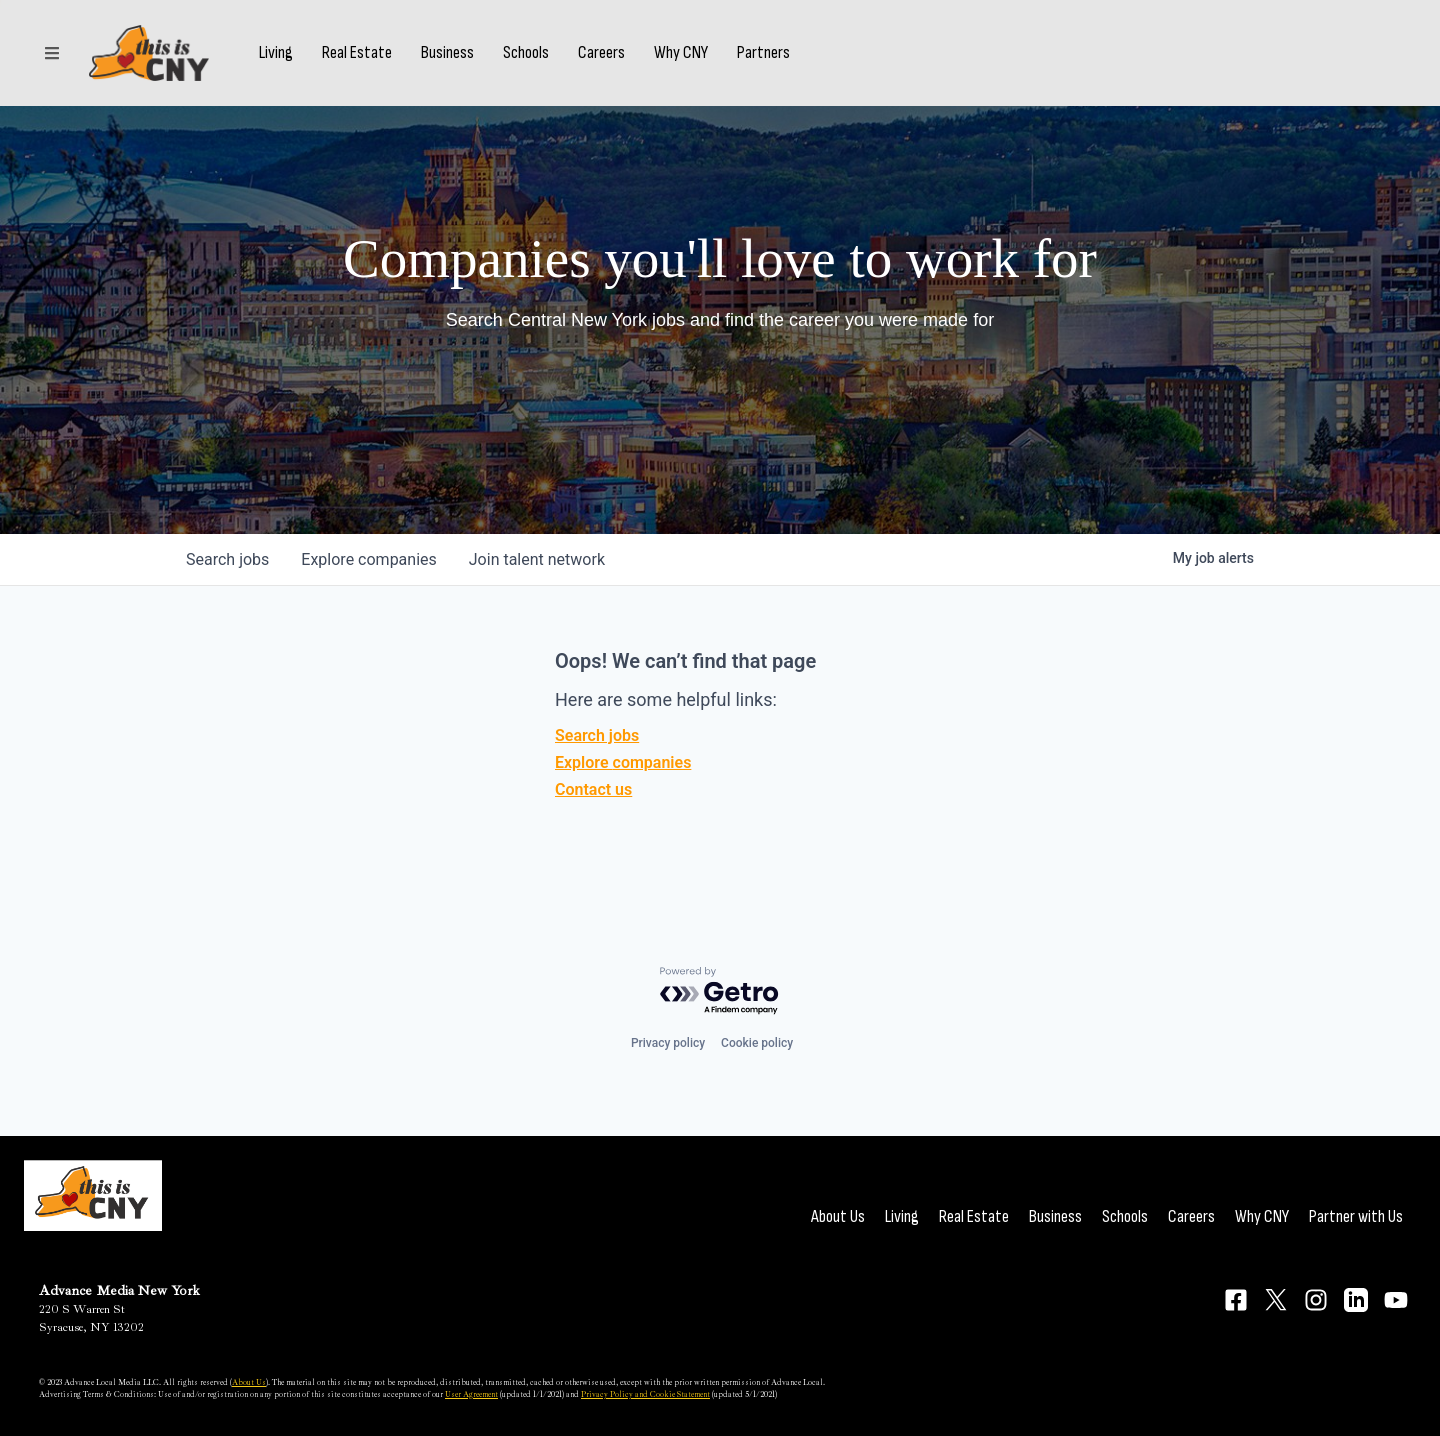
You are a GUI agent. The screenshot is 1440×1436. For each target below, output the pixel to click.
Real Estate (357, 53)
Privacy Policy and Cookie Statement (645, 1394)
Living (276, 53)
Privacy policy (668, 1043)
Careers (601, 53)
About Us (838, 1216)
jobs (227, 559)
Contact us (593, 789)
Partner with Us (1356, 1216)
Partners (763, 53)
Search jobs (597, 735)
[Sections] (52, 53)
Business (447, 53)
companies (368, 559)
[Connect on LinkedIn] (1356, 1300)
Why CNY (681, 53)
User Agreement (471, 1394)
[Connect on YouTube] (1396, 1300)
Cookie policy (757, 1043)
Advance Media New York (119, 1290)
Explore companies (623, 762)
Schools (526, 53)
